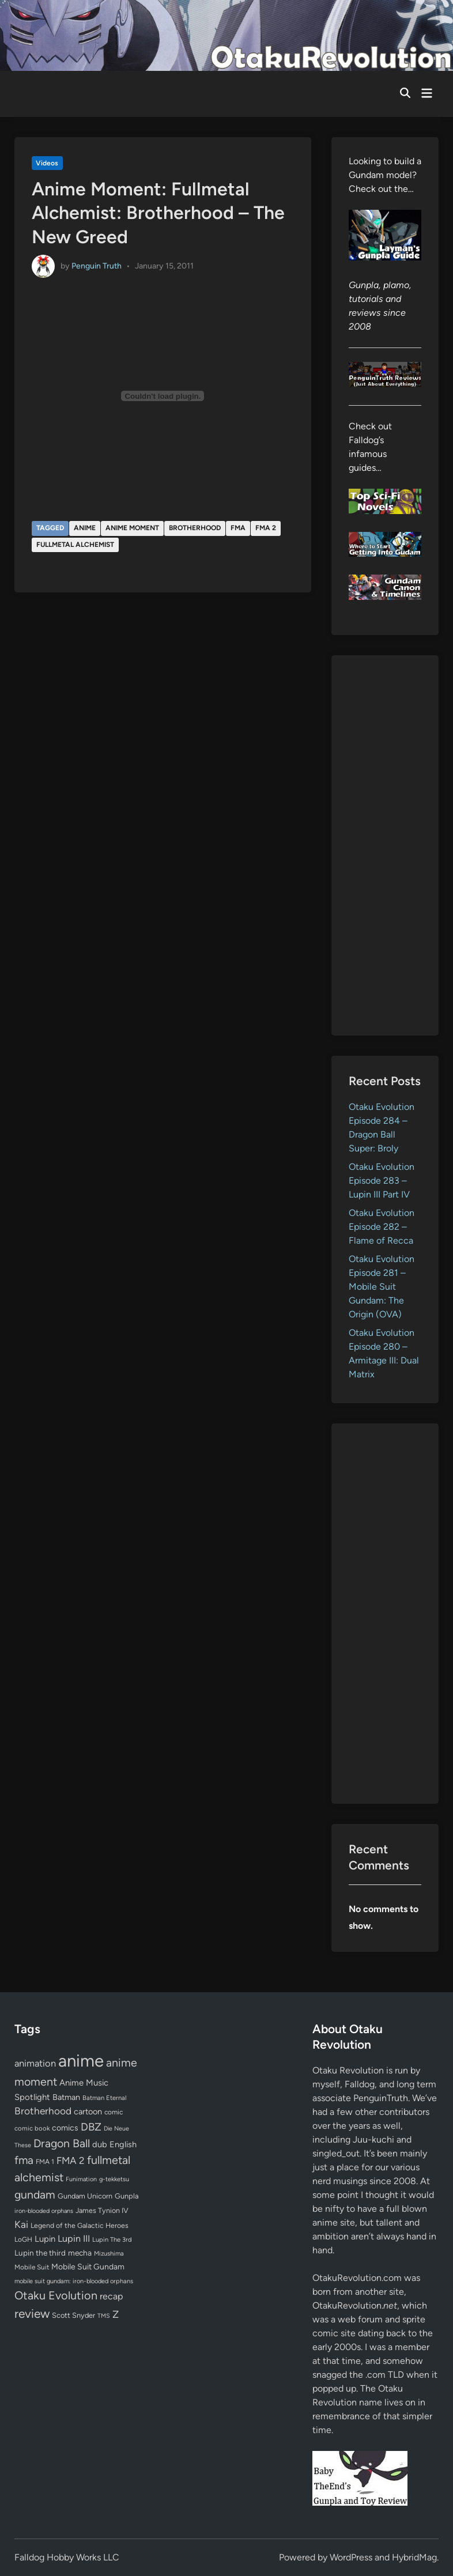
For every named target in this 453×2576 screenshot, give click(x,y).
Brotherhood (195, 528)
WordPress (351, 2557)
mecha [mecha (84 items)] (80, 2252)
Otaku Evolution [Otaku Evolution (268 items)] (55, 2295)
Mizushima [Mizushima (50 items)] (109, 2253)
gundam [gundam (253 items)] (34, 2194)
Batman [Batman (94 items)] (66, 2097)
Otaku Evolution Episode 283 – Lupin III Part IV (381, 1180)
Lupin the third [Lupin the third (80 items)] (40, 2252)
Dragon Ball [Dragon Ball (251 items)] (61, 2143)
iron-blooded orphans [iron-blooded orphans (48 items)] (43, 2211)
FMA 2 (265, 528)
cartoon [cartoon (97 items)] (88, 2111)
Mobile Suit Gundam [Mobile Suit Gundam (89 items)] (87, 2266)
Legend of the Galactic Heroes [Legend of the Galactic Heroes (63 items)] (80, 2225)
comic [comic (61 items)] (113, 2112)
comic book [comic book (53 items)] (32, 2128)
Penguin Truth (96, 266)
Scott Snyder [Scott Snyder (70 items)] (73, 2315)
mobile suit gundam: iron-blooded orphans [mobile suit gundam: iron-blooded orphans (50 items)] (73, 2281)
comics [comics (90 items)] (65, 2128)
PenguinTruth (380, 2097)
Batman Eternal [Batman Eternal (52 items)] (104, 2098)
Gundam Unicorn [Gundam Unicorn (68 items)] (85, 2196)
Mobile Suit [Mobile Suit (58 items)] (31, 2267)
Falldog (360, 2084)
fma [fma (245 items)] (23, 2160)
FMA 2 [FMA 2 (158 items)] (70, 2160)
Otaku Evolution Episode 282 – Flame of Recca (381, 1226)
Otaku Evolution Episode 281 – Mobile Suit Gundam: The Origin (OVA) (381, 1286)
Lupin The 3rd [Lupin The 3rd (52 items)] (112, 2239)
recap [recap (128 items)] (111, 2296)
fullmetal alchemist (75, 545)
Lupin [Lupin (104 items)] (45, 2239)
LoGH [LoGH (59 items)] (23, 2239)
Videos (47, 163)
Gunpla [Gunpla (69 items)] (127, 2196)
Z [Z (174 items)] (115, 2314)
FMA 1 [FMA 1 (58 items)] (45, 2162)
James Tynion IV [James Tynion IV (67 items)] (102, 2210)
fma (238, 528)
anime (85, 528)
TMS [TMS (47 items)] (103, 2316)
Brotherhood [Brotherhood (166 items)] (42, 2111)
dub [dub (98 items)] (99, 2144)
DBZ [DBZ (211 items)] (91, 2126)
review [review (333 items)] (32, 2313)
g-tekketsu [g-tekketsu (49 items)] (114, 2179)
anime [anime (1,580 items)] (81, 2060)
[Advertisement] (385, 845)
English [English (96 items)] (123, 2144)
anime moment (132, 528)
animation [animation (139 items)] (35, 2063)
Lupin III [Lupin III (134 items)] (74, 2238)
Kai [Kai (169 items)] (21, 2224)
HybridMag (414, 2557)
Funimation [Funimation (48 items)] (81, 2179)
